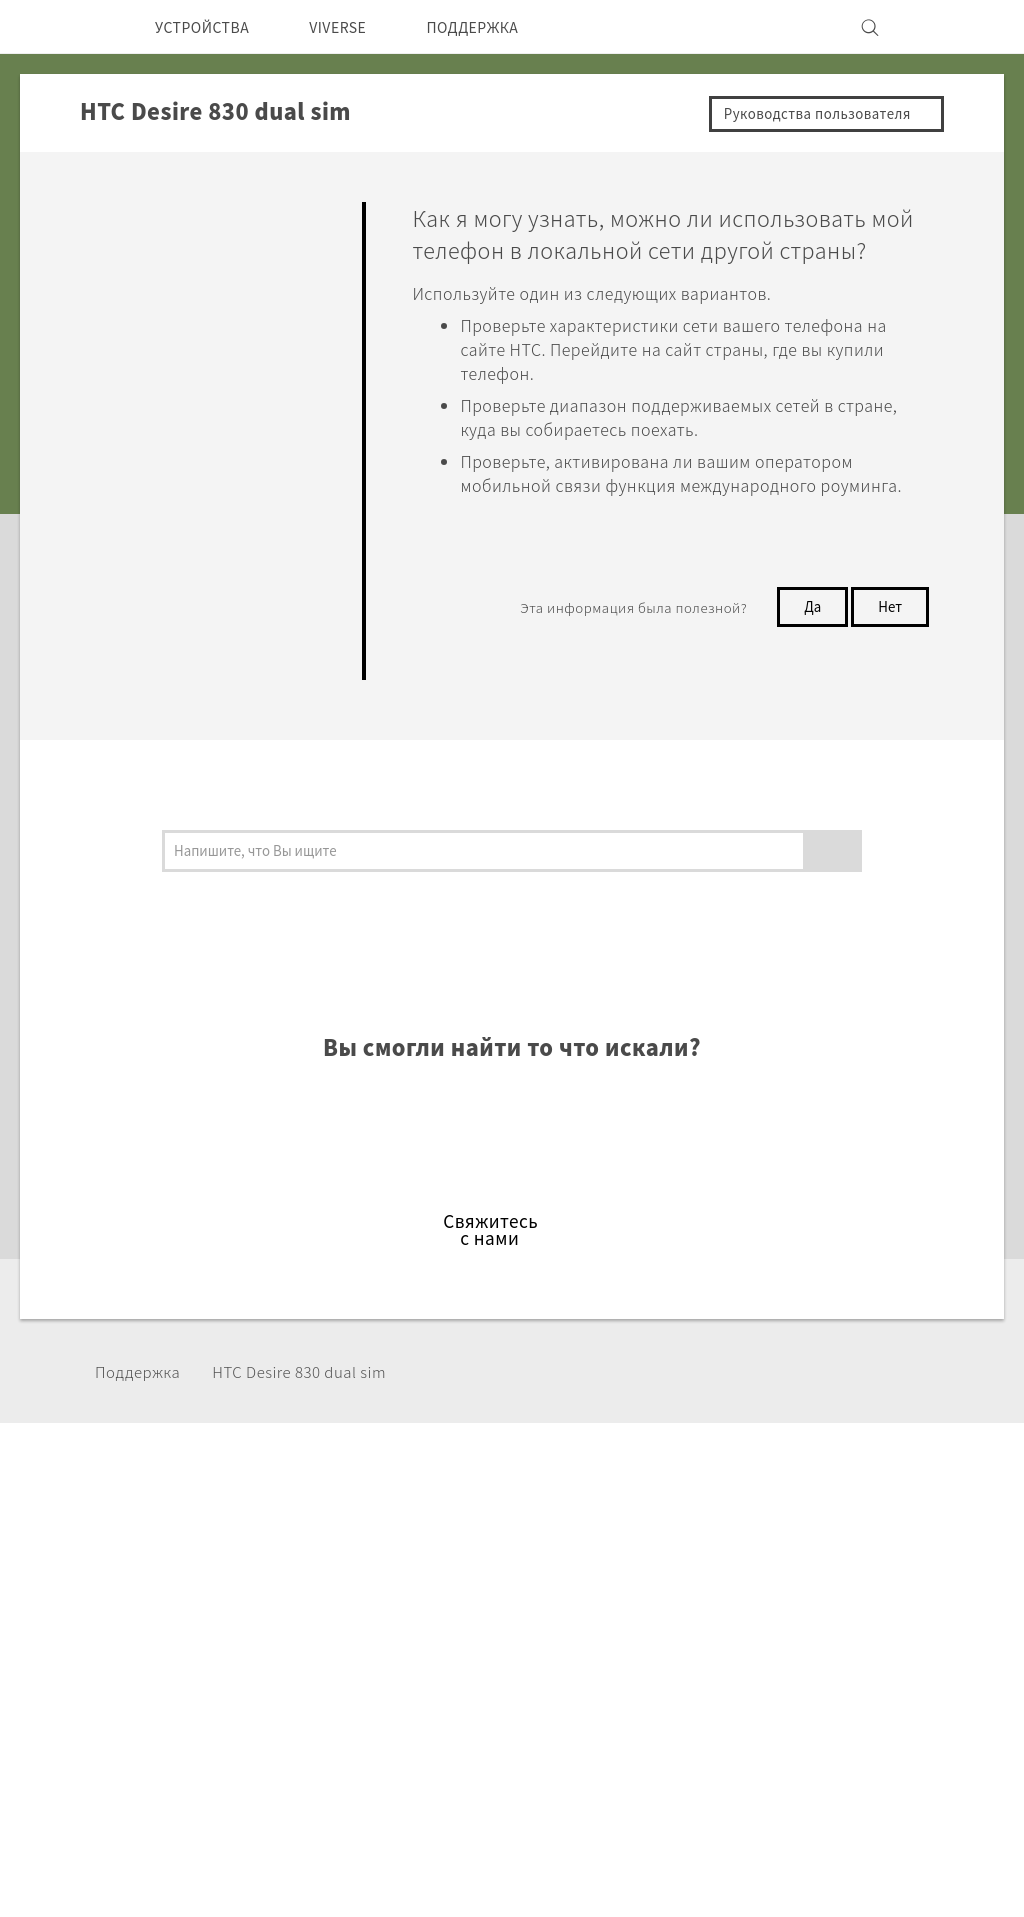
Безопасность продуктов (829, 1649)
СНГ (89, 1614)
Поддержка (143, 1374)
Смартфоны (293, 1595)
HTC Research (453, 1595)
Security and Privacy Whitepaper (855, 1703)
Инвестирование (798, 1595)
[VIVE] (950, 27)
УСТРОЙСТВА (209, 27)
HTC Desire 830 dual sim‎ (320, 1374)
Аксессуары (294, 1649)
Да (807, 663)
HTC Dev (433, 1568)
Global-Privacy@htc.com (778, 1866)
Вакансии (770, 1676)
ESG (749, 1568)
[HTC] (71, 27)
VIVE (267, 1676)
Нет (888, 663)
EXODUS (282, 1622)
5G (258, 1568)
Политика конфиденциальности (855, 1622)
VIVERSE (358, 27)
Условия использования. (884, 1817)
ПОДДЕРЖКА (506, 27)
